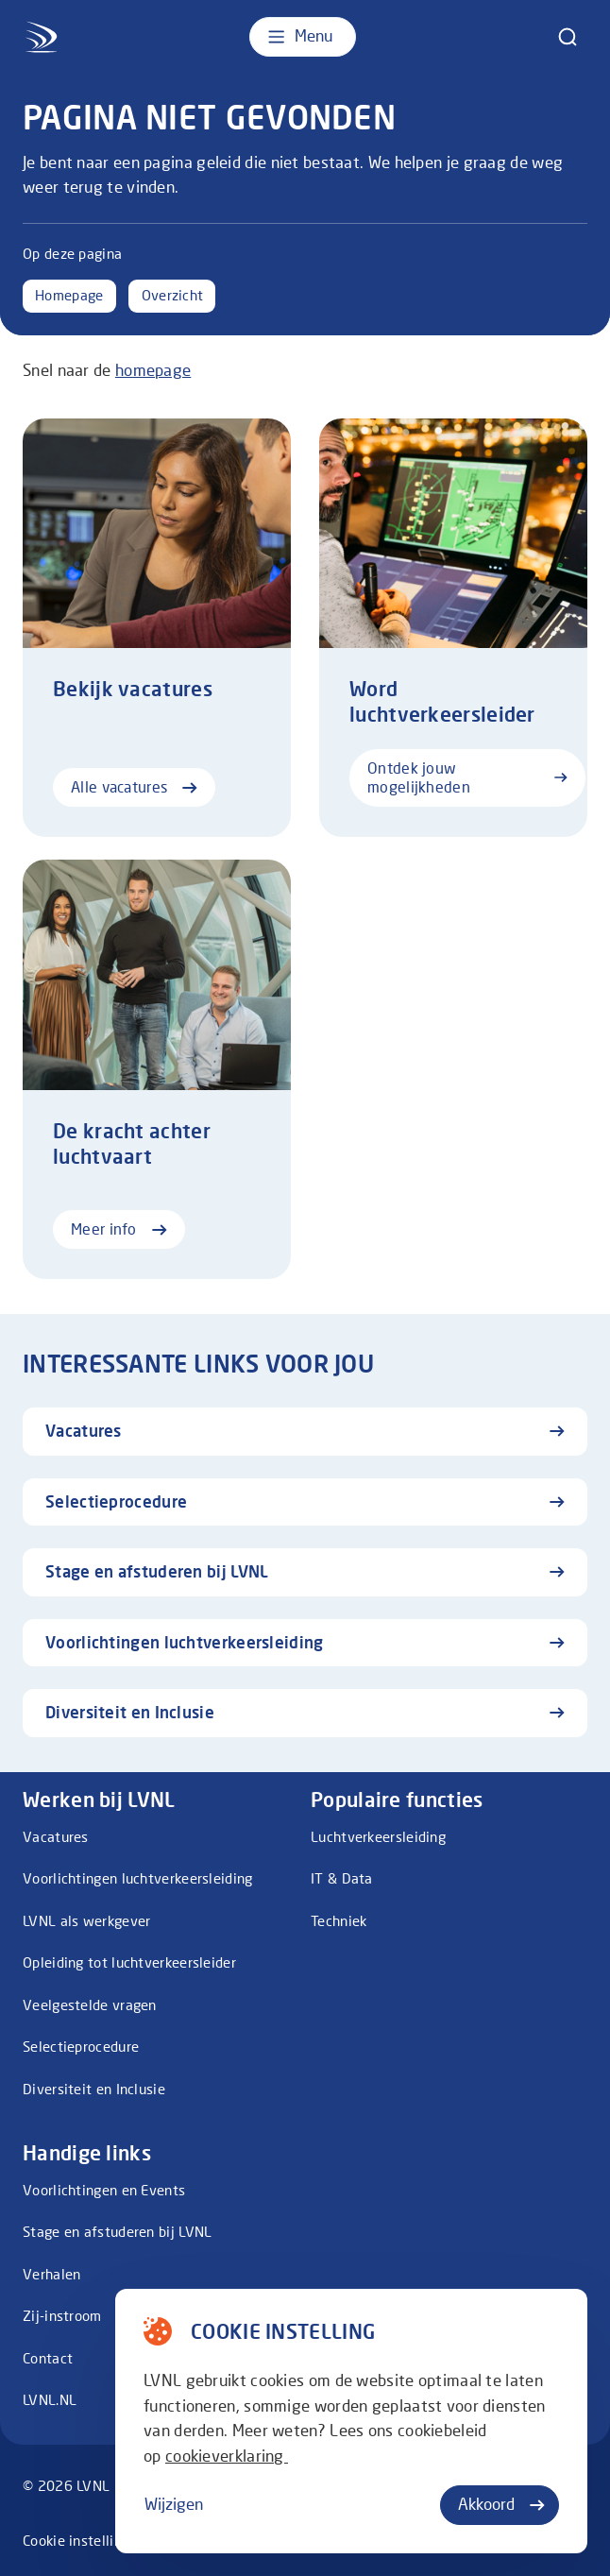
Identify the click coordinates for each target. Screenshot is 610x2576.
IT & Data (342, 1878)
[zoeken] (567, 37)
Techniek (338, 1921)
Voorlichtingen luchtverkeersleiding (138, 1878)
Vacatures (56, 1837)
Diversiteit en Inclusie (94, 2089)
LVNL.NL (49, 2400)
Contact (48, 2358)
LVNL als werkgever (86, 1921)
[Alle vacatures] (157, 628)
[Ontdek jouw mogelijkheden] (453, 628)
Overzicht (173, 295)
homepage (153, 370)
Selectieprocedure (81, 2047)
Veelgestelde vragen (90, 2005)
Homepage (69, 295)
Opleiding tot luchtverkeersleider (129, 1962)
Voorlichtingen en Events (104, 2190)
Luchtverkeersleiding (378, 1837)
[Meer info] (157, 1069)
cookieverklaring (226, 2456)
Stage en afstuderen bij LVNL (117, 2232)
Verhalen (51, 2274)
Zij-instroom (62, 2316)
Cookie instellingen (84, 2541)
